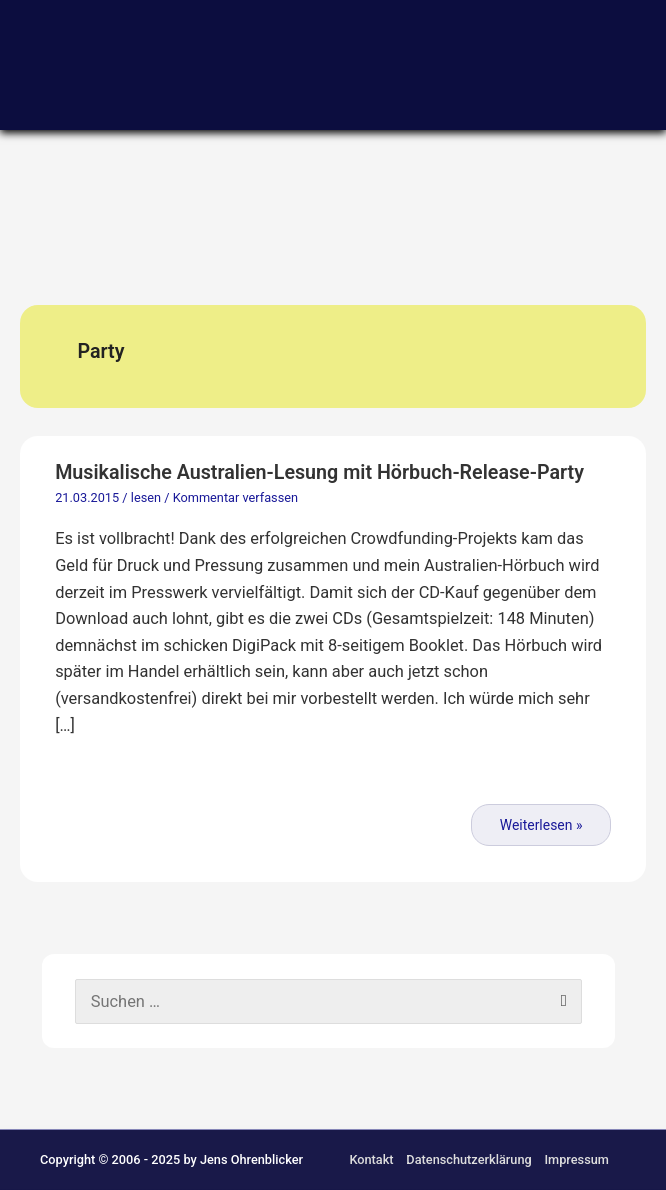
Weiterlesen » (541, 825)
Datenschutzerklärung (468, 1159)
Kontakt (371, 1159)
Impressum (576, 1159)
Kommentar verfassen (235, 497)
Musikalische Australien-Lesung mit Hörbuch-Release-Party (319, 472)
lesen (146, 497)
